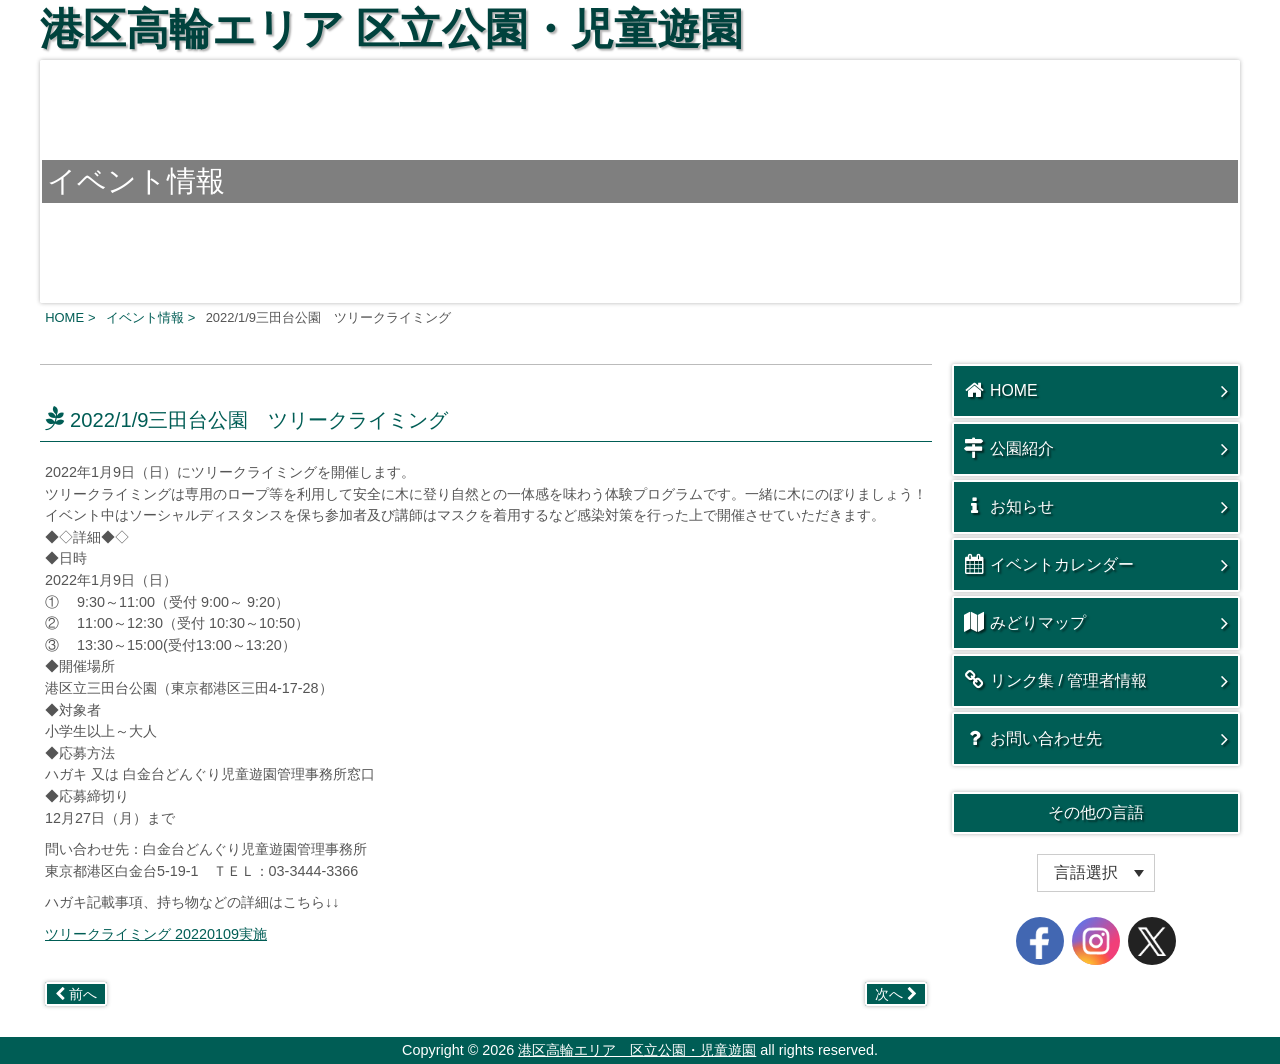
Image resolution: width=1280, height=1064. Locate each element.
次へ (896, 994)
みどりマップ (1025, 622)
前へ (76, 994)
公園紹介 (1009, 448)
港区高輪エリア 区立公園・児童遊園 (391, 29)
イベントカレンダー (1049, 564)
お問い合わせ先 (1033, 738)
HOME (1001, 390)
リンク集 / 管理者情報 (1055, 680)
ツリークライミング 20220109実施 (156, 934)
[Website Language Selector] (1096, 873)
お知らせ (1009, 506)
